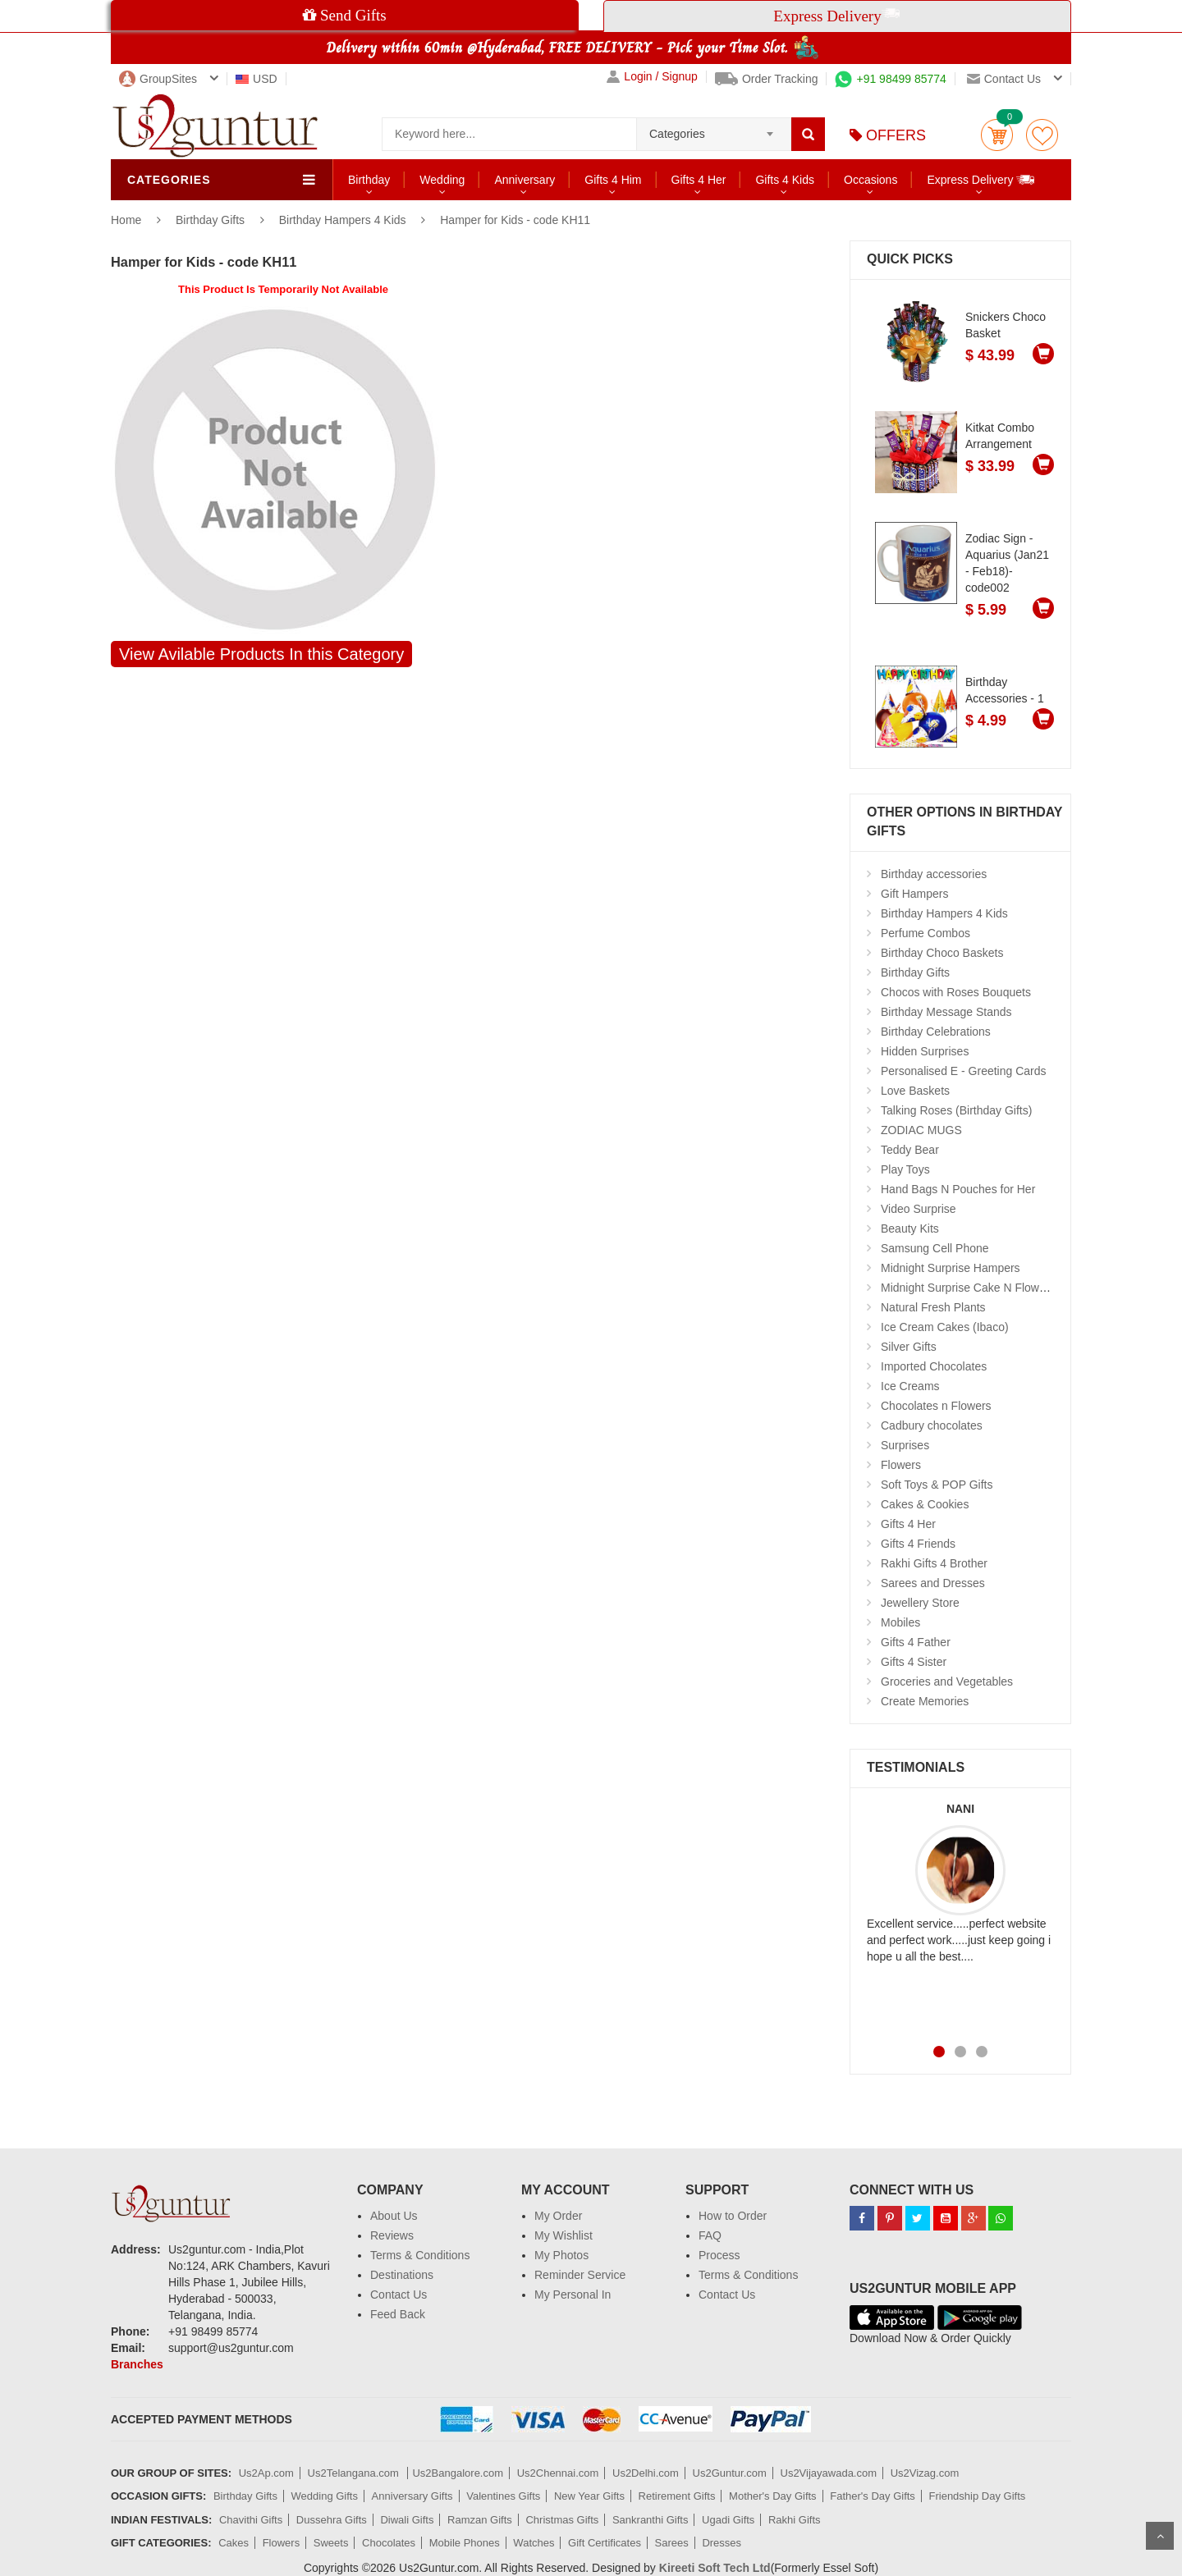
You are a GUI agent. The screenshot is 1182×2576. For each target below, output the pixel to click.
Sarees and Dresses (933, 1583)
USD (256, 78)
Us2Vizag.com (925, 2473)
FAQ (710, 2235)
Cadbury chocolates (932, 1425)
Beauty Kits (910, 1228)
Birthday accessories (934, 874)
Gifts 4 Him (612, 179)
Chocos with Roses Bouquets (956, 992)
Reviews (392, 2235)
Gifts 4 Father (916, 1642)
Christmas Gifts (561, 2520)
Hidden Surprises (925, 1051)
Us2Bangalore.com (457, 2473)
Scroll (1160, 2536)
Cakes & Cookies (925, 1504)
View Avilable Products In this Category (261, 654)
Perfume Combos (925, 933)
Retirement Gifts (677, 2496)
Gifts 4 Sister (913, 1661)
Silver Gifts (909, 1346)
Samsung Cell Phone (935, 1248)
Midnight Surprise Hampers (950, 1267)
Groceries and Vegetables (947, 1681)
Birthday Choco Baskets (942, 952)
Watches (533, 2543)
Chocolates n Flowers (936, 1405)
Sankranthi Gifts (650, 2520)
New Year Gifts (589, 2496)
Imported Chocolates (934, 1366)
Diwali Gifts (406, 2520)
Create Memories (925, 1701)
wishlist (1042, 135)
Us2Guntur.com (730, 2473)
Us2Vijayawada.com (829, 2473)
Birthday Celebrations (936, 1031)
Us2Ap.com (266, 2473)
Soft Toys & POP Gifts (936, 1484)
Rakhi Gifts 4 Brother (934, 1563)
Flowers (901, 1464)
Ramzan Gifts (479, 2520)
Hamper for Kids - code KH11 (515, 219)
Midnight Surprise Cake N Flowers (968, 1287)
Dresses (721, 2543)
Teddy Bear (910, 1149)
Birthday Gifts (212, 219)
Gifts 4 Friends (918, 1543)
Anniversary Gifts (412, 2496)
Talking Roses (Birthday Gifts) (956, 1110)
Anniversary (524, 179)
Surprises (905, 1445)
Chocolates (388, 2543)
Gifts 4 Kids (784, 179)
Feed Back (397, 2314)
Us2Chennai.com (558, 2473)
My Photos (561, 2255)
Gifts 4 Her (698, 179)
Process (719, 2255)
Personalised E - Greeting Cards (964, 1071)
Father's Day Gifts (872, 2496)
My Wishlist (563, 2235)
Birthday (369, 179)
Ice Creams (910, 1386)
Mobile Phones (464, 2543)
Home (126, 219)
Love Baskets (915, 1090)
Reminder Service (579, 2274)
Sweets (331, 2543)
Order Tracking (766, 78)
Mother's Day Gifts (773, 2496)
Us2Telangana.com (355, 2473)
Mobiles (900, 1622)
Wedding (442, 179)
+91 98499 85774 (890, 78)
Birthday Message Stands (946, 1011)
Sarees (672, 2543)
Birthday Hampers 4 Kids (342, 219)
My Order (558, 2215)
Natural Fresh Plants (933, 1307)
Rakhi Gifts (794, 2520)
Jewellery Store (920, 1602)
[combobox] (713, 128)
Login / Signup (652, 77)
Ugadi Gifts (728, 2520)
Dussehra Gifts (331, 2520)
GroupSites (158, 78)
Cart (997, 135)
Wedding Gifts (324, 2496)
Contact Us (398, 2294)
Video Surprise (918, 1208)
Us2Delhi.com (645, 2473)
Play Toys (905, 1169)
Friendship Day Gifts (977, 2496)
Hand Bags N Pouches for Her (958, 1189)
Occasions (870, 179)
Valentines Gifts (503, 2496)
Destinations (401, 2274)
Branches (137, 2364)
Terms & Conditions (420, 2255)
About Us (394, 2215)
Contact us (1004, 78)
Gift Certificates (604, 2543)
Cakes (233, 2543)
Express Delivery (981, 179)
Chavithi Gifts (250, 2520)
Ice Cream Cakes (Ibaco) (945, 1327)
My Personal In (572, 2294)
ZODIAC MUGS (921, 1130)
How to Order (733, 2215)
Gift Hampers (914, 893)
